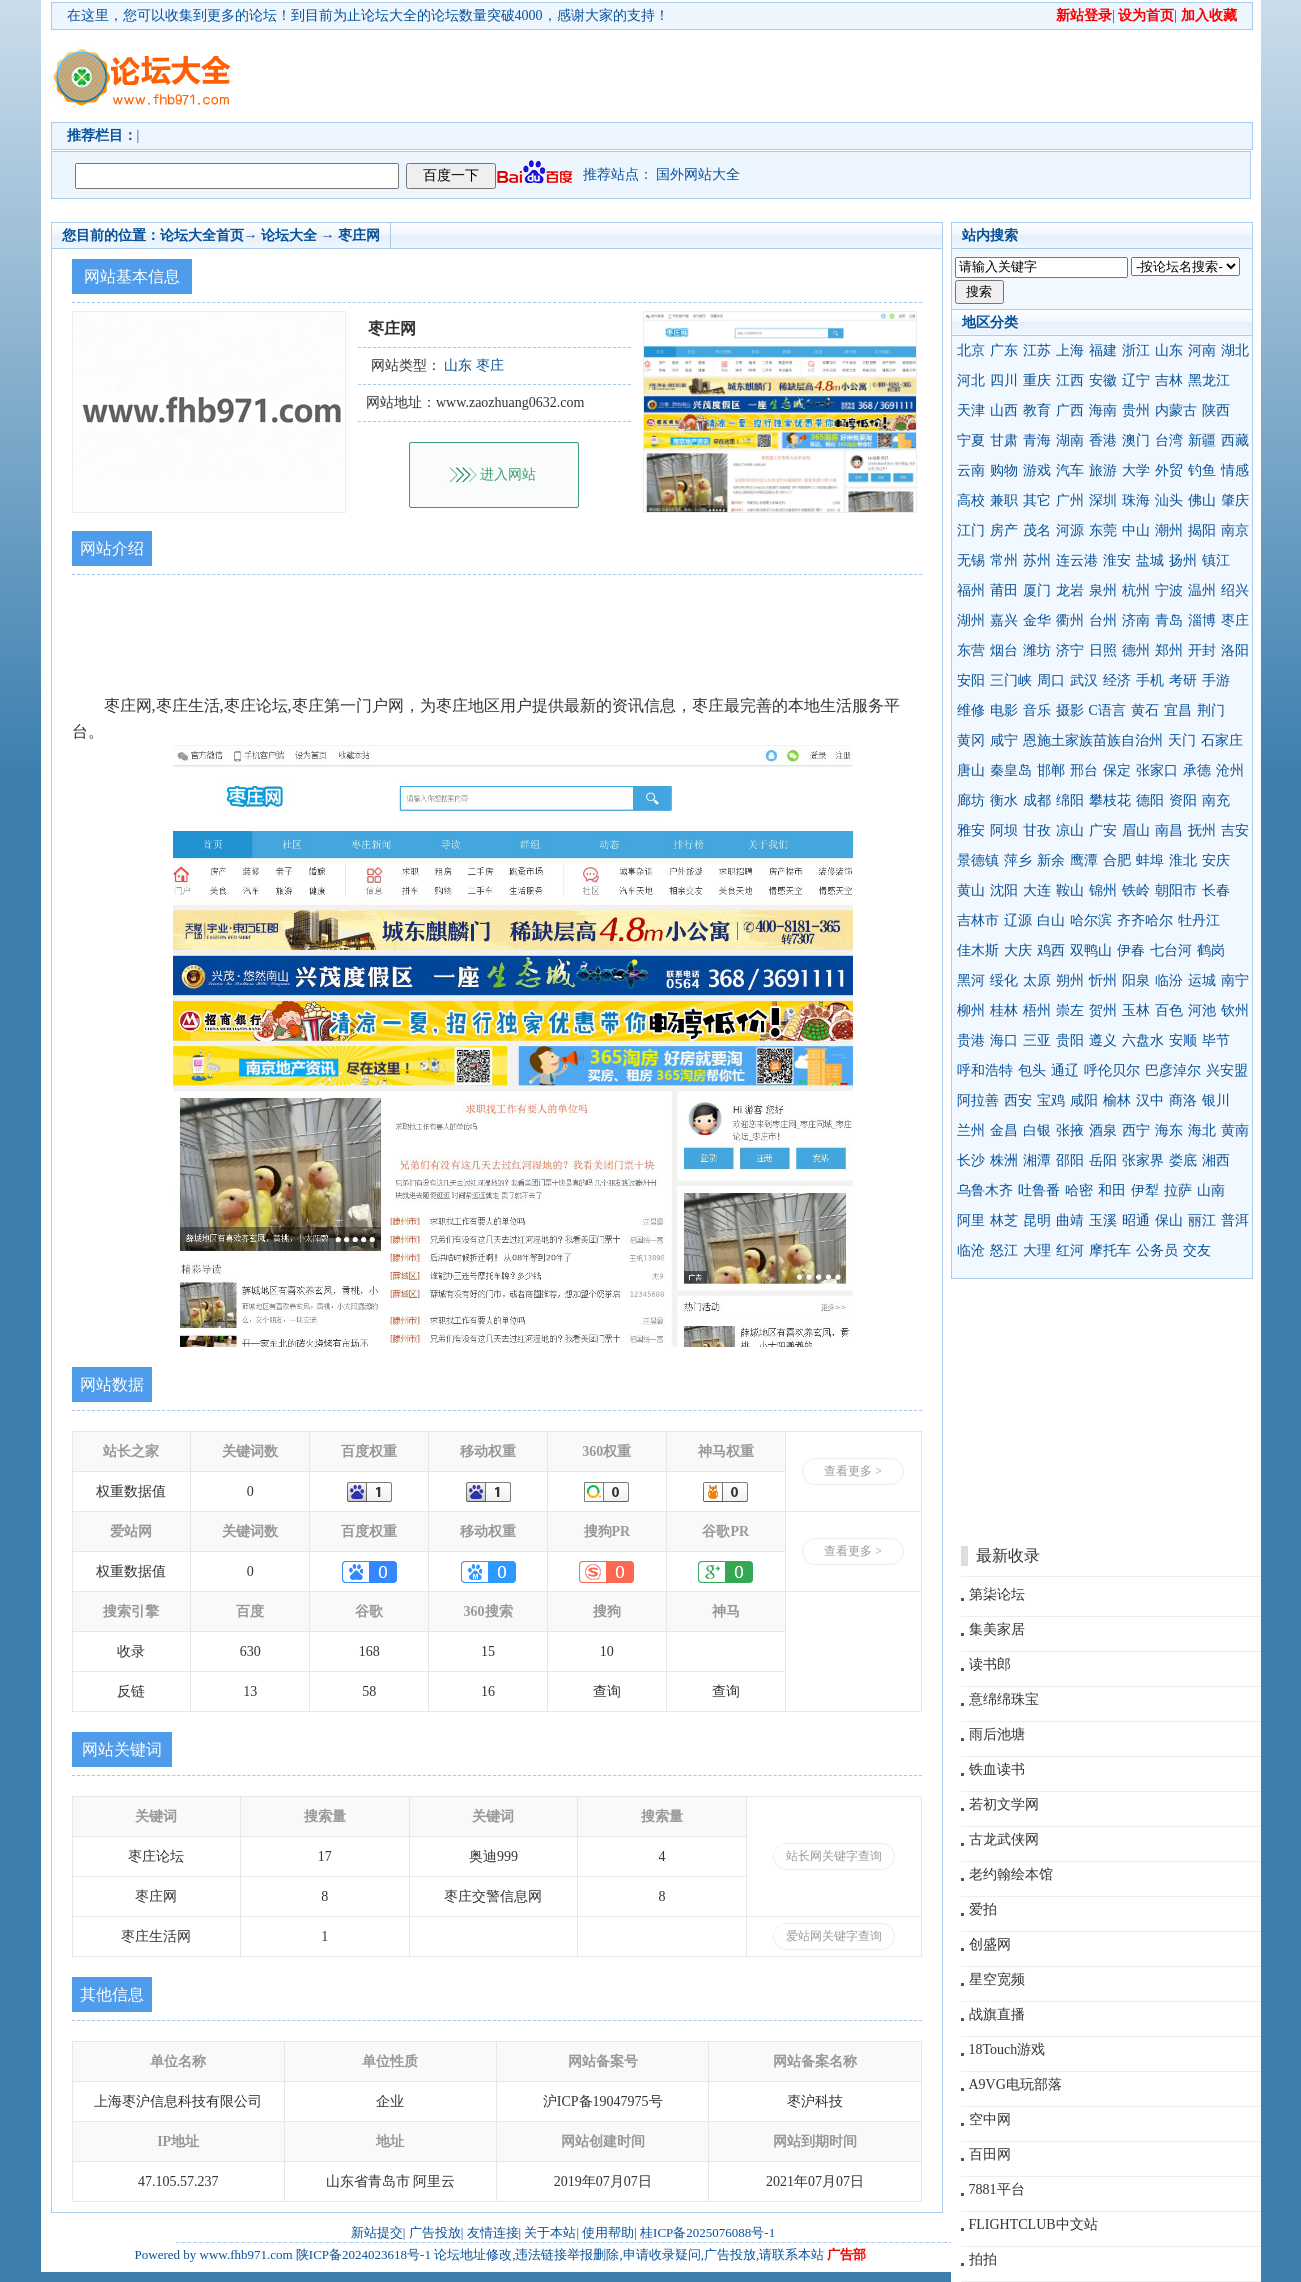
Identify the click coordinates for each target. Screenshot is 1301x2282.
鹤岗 (1211, 950)
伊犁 (1145, 1190)
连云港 (1077, 560)
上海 (1070, 350)
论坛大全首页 (202, 235)
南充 (1216, 800)
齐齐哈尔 (1145, 920)
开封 (1202, 650)
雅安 (971, 830)
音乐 (1037, 710)
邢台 (1084, 770)
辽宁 (1136, 380)
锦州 (1103, 890)
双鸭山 (1091, 950)
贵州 (1136, 410)
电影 (1004, 710)
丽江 (1202, 1220)
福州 (971, 590)
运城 (1202, 980)
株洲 (1004, 1160)
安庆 (1216, 860)
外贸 (1169, 470)
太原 (1037, 980)
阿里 (971, 1220)
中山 (1136, 530)
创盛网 (990, 1944)
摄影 (1070, 710)
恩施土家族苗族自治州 (1093, 740)
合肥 (1117, 860)
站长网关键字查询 (834, 1856)
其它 (1037, 500)
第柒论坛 (997, 1594)
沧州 (1230, 770)
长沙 (971, 1160)
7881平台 (997, 2189)
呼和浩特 (985, 1070)
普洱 (1235, 1220)
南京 (1235, 530)
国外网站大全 (698, 174)
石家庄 (1222, 740)
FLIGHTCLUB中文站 (1033, 2224)
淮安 (1117, 560)
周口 (1051, 680)
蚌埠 (1150, 860)
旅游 (1103, 470)
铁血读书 (997, 1769)
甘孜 (1037, 830)
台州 (1103, 620)
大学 (1136, 470)
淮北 (1183, 860)
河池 (1202, 1010)
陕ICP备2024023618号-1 (363, 2254)
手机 (1150, 680)
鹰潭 (1084, 860)
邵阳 (1070, 1160)
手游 (1216, 680)
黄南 (1235, 1130)
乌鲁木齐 (985, 1190)
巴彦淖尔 (1173, 1070)
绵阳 (1070, 800)
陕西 (1216, 410)
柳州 (971, 1010)
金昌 (1004, 1130)
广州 (1070, 500)
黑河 (971, 980)
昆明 (1037, 1220)
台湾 (1169, 440)
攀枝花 (1110, 800)
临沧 (971, 1250)
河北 (971, 380)
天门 (1182, 740)
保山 (1169, 1220)
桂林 (1004, 1010)
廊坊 (971, 800)
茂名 (1037, 530)
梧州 (1037, 1010)
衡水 (1004, 800)
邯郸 (1051, 770)
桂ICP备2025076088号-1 (707, 2232)
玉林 (1136, 1010)
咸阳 (1084, 1100)
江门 (971, 530)
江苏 (1037, 350)
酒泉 (1103, 1130)
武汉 (1084, 680)
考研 (1183, 680)
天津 (971, 410)
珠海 (1136, 500)
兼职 (1004, 500)
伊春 (1131, 950)
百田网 (990, 2154)
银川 (1216, 1100)
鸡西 (1051, 950)
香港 (1103, 440)
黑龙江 (1209, 380)
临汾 (1169, 980)
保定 (1117, 770)
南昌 (1169, 830)
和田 (1112, 1190)
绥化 (1004, 980)
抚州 (1202, 830)
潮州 (1169, 530)
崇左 (1070, 1010)
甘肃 (1004, 440)
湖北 (1235, 350)
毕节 (1216, 1040)
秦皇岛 (1011, 770)
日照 (1103, 650)
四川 (1004, 380)
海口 (1004, 1040)
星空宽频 (997, 1979)
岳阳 (1103, 1160)
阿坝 (1004, 830)
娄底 (1183, 1160)
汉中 (1150, 1100)
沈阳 (1004, 890)
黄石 (1145, 710)
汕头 (1169, 500)
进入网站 (508, 474)
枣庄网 (359, 235)
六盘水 (1143, 1040)
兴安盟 (1227, 1070)
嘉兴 (1004, 620)
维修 (971, 710)
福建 (1103, 350)
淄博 (1202, 620)
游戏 (1037, 470)
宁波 (1169, 590)
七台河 (1171, 950)
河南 (1202, 350)
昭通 (1136, 1220)
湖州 (971, 620)
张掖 (1070, 1130)
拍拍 (983, 2259)
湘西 (1216, 1160)
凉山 (1070, 830)
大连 (1037, 890)
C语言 (1107, 710)
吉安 (1235, 830)
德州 (1136, 650)
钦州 (1235, 1010)
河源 (1070, 530)
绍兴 (1235, 590)
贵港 (971, 1040)
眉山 (1136, 830)
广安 (1103, 830)
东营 (971, 650)
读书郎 (990, 1664)
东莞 (1103, 530)
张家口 (1157, 770)
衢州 (1070, 620)
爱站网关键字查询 (834, 1936)
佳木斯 (978, 950)
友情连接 (493, 2232)
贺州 (1103, 1010)
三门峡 (1011, 680)
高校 (971, 500)
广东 (1004, 350)
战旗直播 (997, 2014)
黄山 (971, 890)
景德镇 (978, 860)
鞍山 (1070, 890)
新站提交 (377, 2232)
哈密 (1079, 1190)
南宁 (1235, 980)
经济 (1117, 680)
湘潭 (1037, 1160)
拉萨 (1178, 1190)
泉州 (1103, 590)
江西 (1070, 380)
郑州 (1169, 650)
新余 (1051, 860)
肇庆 (1235, 500)
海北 (1202, 1130)
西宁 (1136, 1130)
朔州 (1070, 980)
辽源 (1018, 920)
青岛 (1169, 620)
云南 (971, 470)
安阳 (971, 680)
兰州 (971, 1130)
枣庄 (1235, 620)
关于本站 (550, 2232)
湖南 (1070, 440)
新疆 (1202, 440)
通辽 (1065, 1070)
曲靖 (1070, 1220)
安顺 (1183, 1040)
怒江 (1004, 1250)
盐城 (1150, 560)
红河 (1070, 1250)
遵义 (1103, 1040)
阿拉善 (978, 1100)
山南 (1211, 1190)
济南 (1136, 620)
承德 (1197, 770)
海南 (1103, 410)
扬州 (1183, 560)
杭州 (1136, 590)
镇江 (1216, 560)
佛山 (1202, 500)
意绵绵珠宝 (1004, 1699)
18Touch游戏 (1007, 2049)
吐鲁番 (1039, 1190)
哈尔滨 (1091, 920)
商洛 (1183, 1100)
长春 (1216, 890)
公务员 (1157, 1250)
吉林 (1169, 380)
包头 (1032, 1070)
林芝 (1004, 1220)
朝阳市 (1176, 890)
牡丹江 (1199, 920)
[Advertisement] (766, 76)
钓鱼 (1202, 470)
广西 (1070, 410)
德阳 (1150, 800)
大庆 (1018, 950)
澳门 (1136, 440)
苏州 (1037, 560)
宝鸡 (1051, 1100)
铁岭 (1136, 890)
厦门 (1037, 590)
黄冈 (971, 740)
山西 (1004, 410)
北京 (971, 350)
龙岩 (1070, 590)
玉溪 (1103, 1220)
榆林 (1117, 1100)
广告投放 (435, 2232)
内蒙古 (1176, 410)
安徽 (1103, 380)
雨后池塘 (997, 1734)
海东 (1169, 1130)
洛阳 (1235, 650)
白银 (1037, 1130)
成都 (1037, 800)
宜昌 (1178, 710)
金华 (1037, 620)
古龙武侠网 (1004, 1839)
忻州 (1103, 980)
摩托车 (1110, 1250)
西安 (1018, 1100)
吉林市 (978, 920)
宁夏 (971, 440)
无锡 (971, 560)
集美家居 (997, 1629)
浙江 (1136, 350)
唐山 (971, 770)
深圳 (1103, 500)
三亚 (1037, 1040)
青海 (1037, 440)
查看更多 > (853, 1471)
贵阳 (1070, 1040)
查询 (607, 1691)
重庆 (1037, 380)
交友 (1197, 1250)
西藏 (1235, 440)
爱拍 (983, 1909)
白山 (1051, 920)
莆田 (1004, 590)
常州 (1004, 560)
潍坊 (1037, 650)
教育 (1037, 410)
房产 (1004, 530)
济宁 (1070, 650)
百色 (1169, 1010)
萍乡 (1018, 860)
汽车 (1070, 470)
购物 (1004, 470)
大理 (1037, 1250)
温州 (1202, 590)
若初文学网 (1004, 1804)
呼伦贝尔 (1112, 1070)
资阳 (1183, 800)
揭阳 (1202, 530)
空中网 (990, 2119)
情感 (1235, 470)
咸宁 (1004, 740)
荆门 (1211, 710)
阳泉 (1136, 980)
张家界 (1143, 1160)
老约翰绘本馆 (1011, 1874)
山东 (1169, 350)
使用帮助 (608, 2232)
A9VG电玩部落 (1015, 2084)
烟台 (1004, 650)
